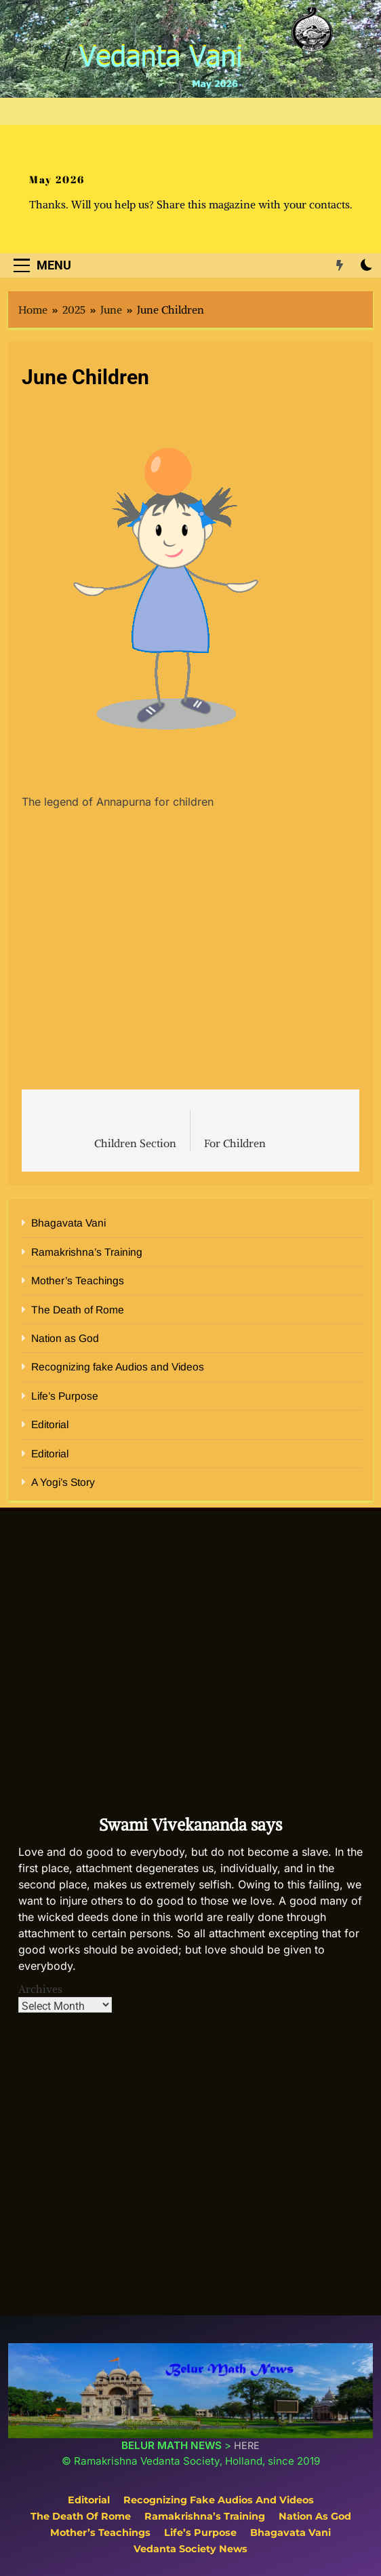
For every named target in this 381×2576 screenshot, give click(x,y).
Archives (40, 1989)
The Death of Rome (77, 1309)
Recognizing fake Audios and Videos (117, 1367)
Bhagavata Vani (68, 1223)
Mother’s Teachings (77, 1280)
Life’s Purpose (64, 1396)
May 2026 (57, 179)
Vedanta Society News (190, 2549)
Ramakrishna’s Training (86, 1252)
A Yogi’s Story (63, 1482)
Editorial (49, 1424)
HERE (247, 2445)
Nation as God (65, 1338)
